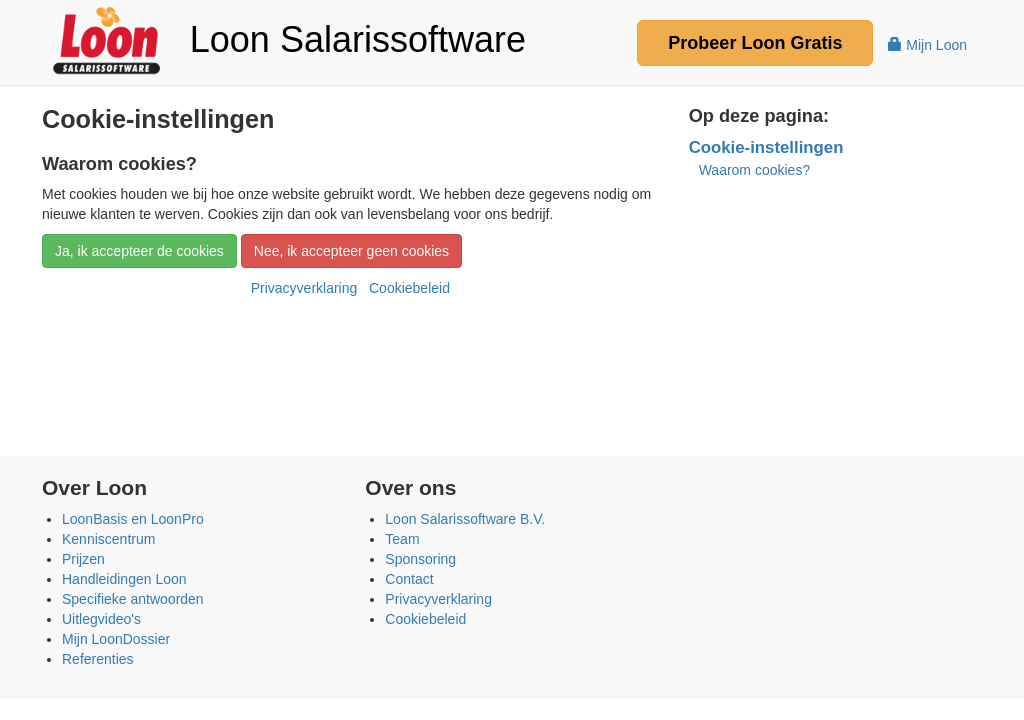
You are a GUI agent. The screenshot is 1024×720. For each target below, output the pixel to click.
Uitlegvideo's (101, 619)
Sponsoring (420, 559)
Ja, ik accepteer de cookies (139, 251)
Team (402, 539)
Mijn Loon (927, 45)
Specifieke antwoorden (133, 599)
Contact (409, 579)
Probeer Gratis (755, 43)
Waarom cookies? (755, 170)
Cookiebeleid (409, 288)
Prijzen (83, 559)
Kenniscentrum (108, 539)
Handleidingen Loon (124, 579)
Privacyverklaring (304, 288)
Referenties (98, 659)
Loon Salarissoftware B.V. (465, 519)
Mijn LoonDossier (116, 639)
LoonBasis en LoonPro (133, 519)
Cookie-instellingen (766, 147)
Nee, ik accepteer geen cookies (351, 251)
